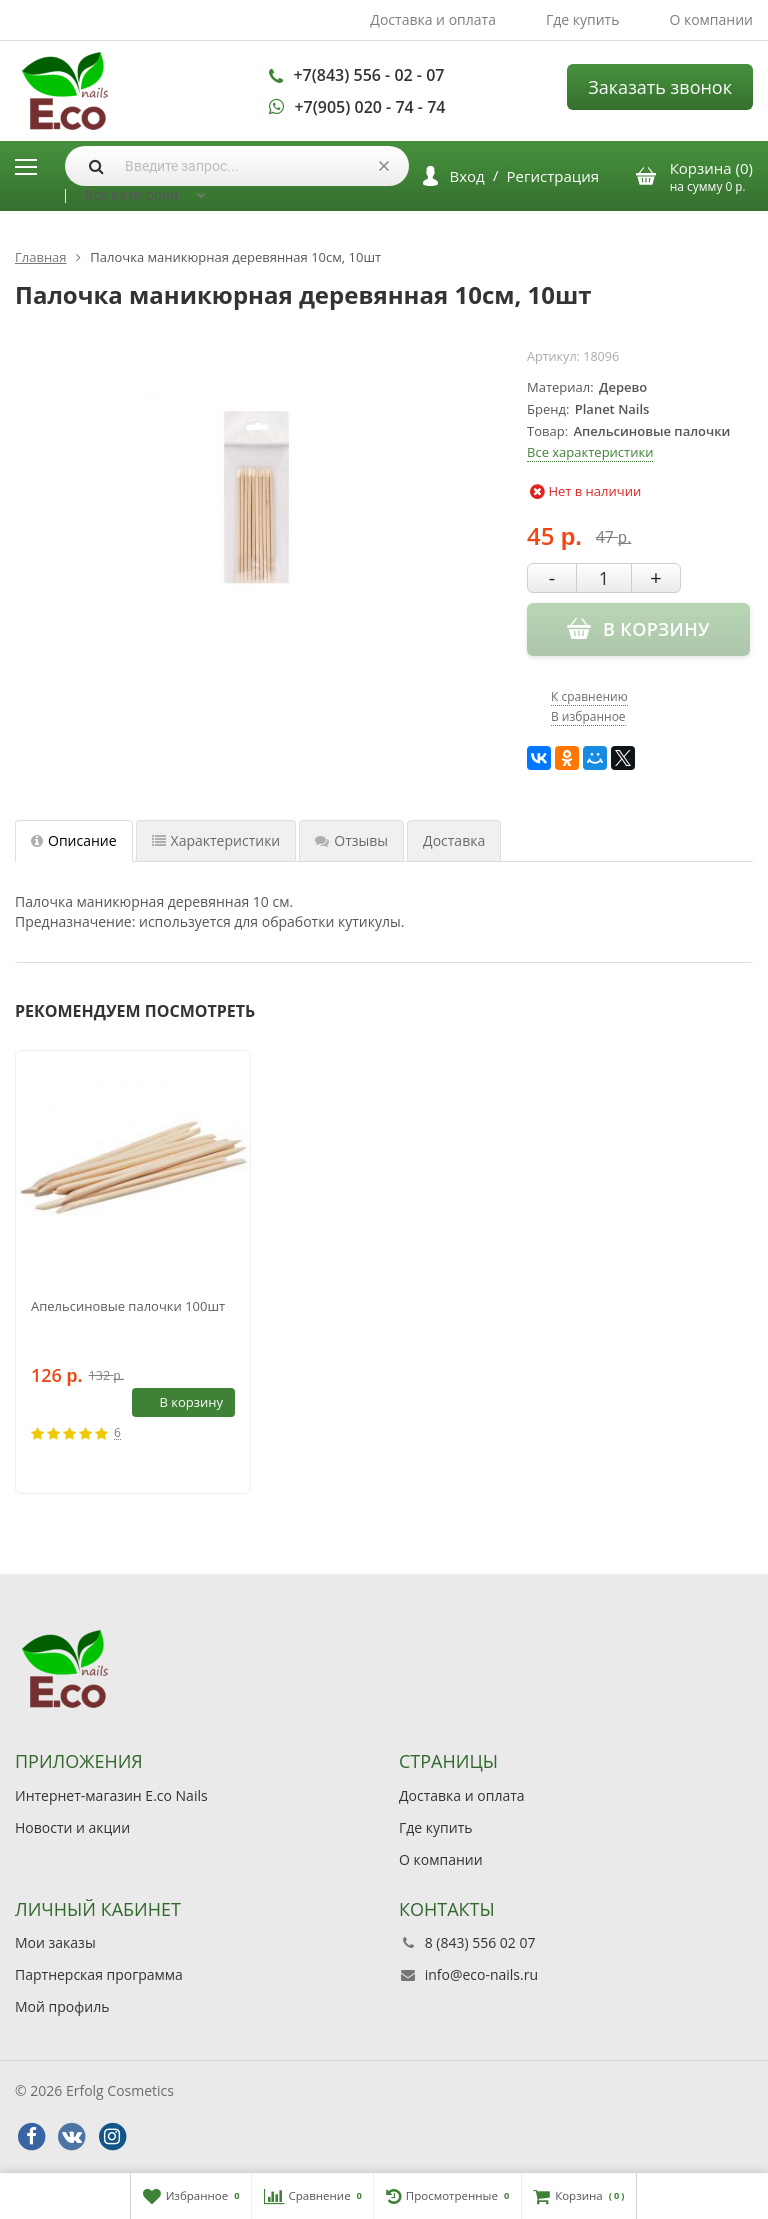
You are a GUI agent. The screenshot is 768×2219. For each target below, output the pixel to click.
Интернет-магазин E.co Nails (111, 1795)
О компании (711, 19)
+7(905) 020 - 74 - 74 (369, 107)
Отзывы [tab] (351, 840)
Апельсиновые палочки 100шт (128, 1306)
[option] (133, 1272)
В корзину (180, 1402)
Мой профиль (62, 2006)
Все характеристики (590, 452)
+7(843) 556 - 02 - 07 (368, 75)
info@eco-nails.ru (481, 1974)
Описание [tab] (74, 840)
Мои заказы (55, 1942)
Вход (467, 176)
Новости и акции (72, 1827)
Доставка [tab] (454, 840)
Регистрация (553, 176)
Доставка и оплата (433, 19)
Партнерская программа (99, 1974)
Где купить (583, 19)
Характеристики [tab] (216, 840)
